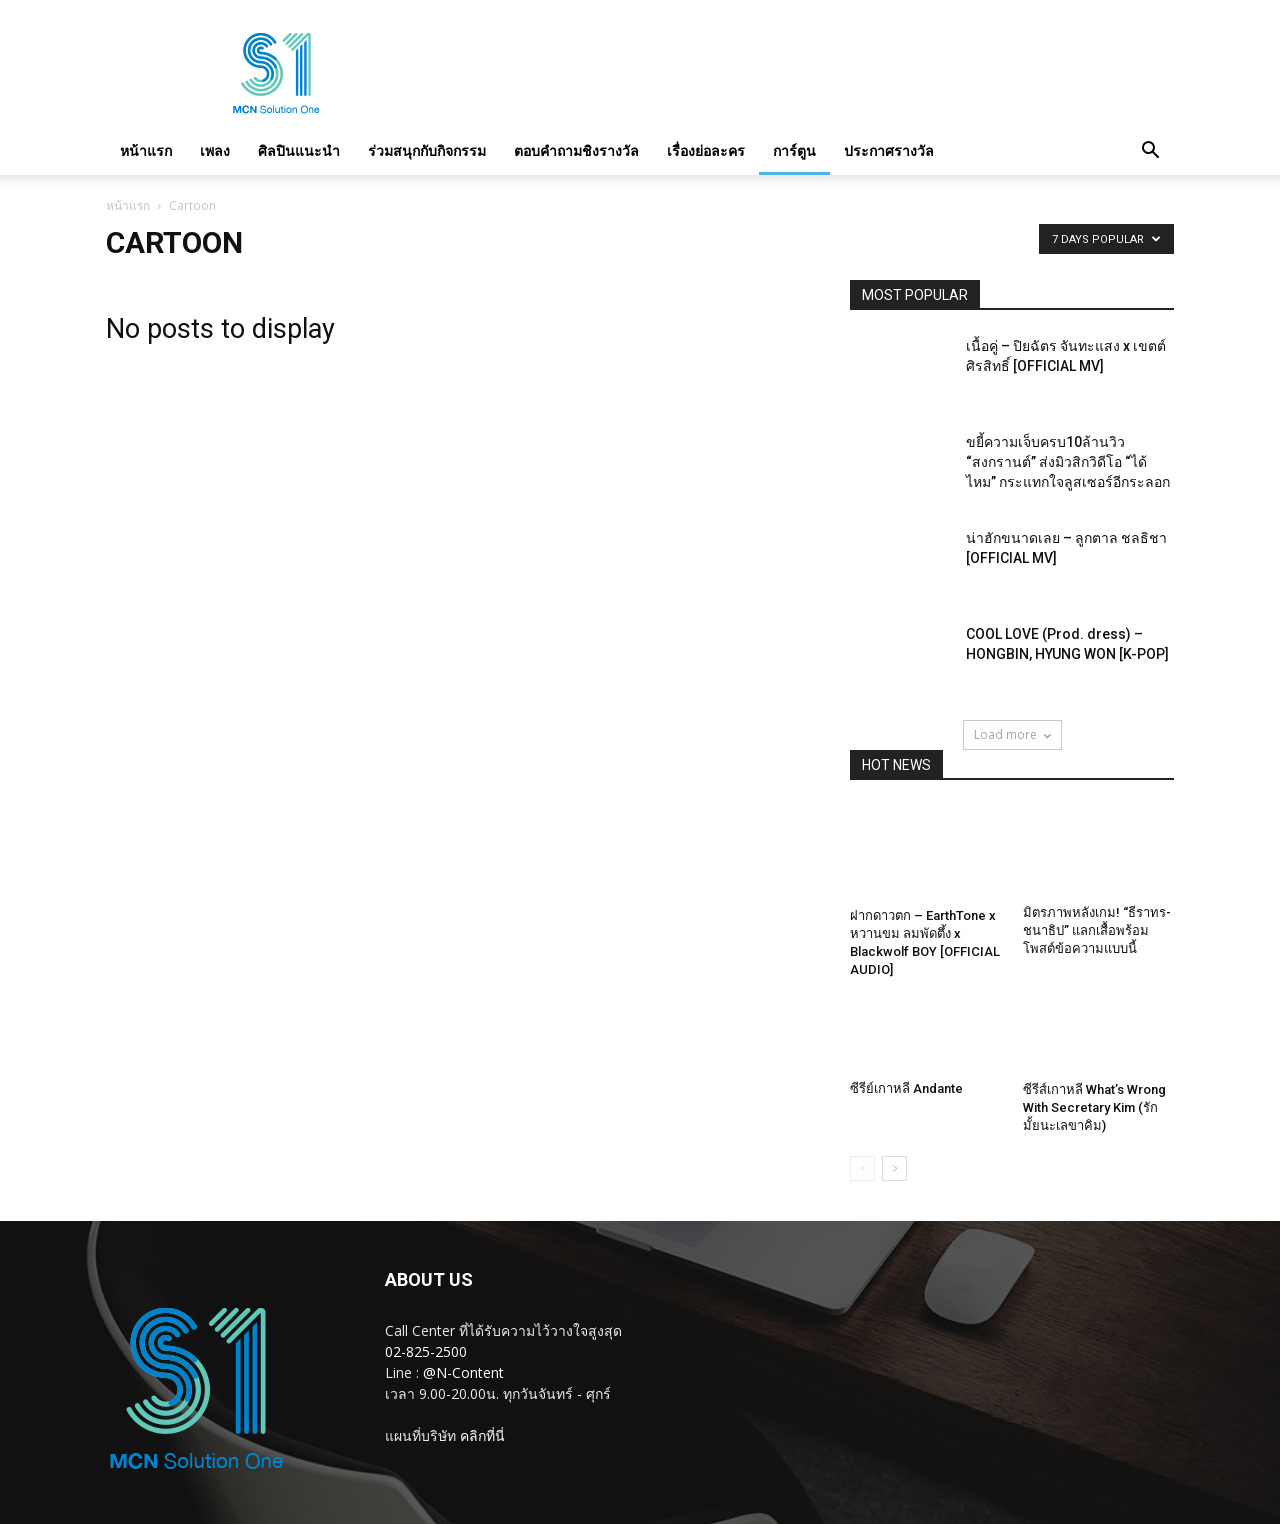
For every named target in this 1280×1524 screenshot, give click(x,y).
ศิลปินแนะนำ (299, 150)
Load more (1012, 734)
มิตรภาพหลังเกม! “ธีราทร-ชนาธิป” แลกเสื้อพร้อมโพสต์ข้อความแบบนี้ (1097, 930)
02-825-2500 (426, 1351)
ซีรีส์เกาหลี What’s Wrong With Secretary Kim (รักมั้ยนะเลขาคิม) (1094, 1107)
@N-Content (463, 1372)
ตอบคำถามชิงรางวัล (576, 150)
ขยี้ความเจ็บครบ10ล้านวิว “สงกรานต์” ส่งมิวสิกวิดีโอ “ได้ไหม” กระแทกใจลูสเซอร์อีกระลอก (1068, 462)
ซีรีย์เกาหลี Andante (906, 1088)
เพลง (215, 150)
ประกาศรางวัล (889, 150)
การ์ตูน (794, 150)
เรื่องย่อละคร (706, 150)
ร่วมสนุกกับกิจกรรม (427, 150)
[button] (1150, 151)
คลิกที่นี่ (482, 1435)
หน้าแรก (146, 150)
